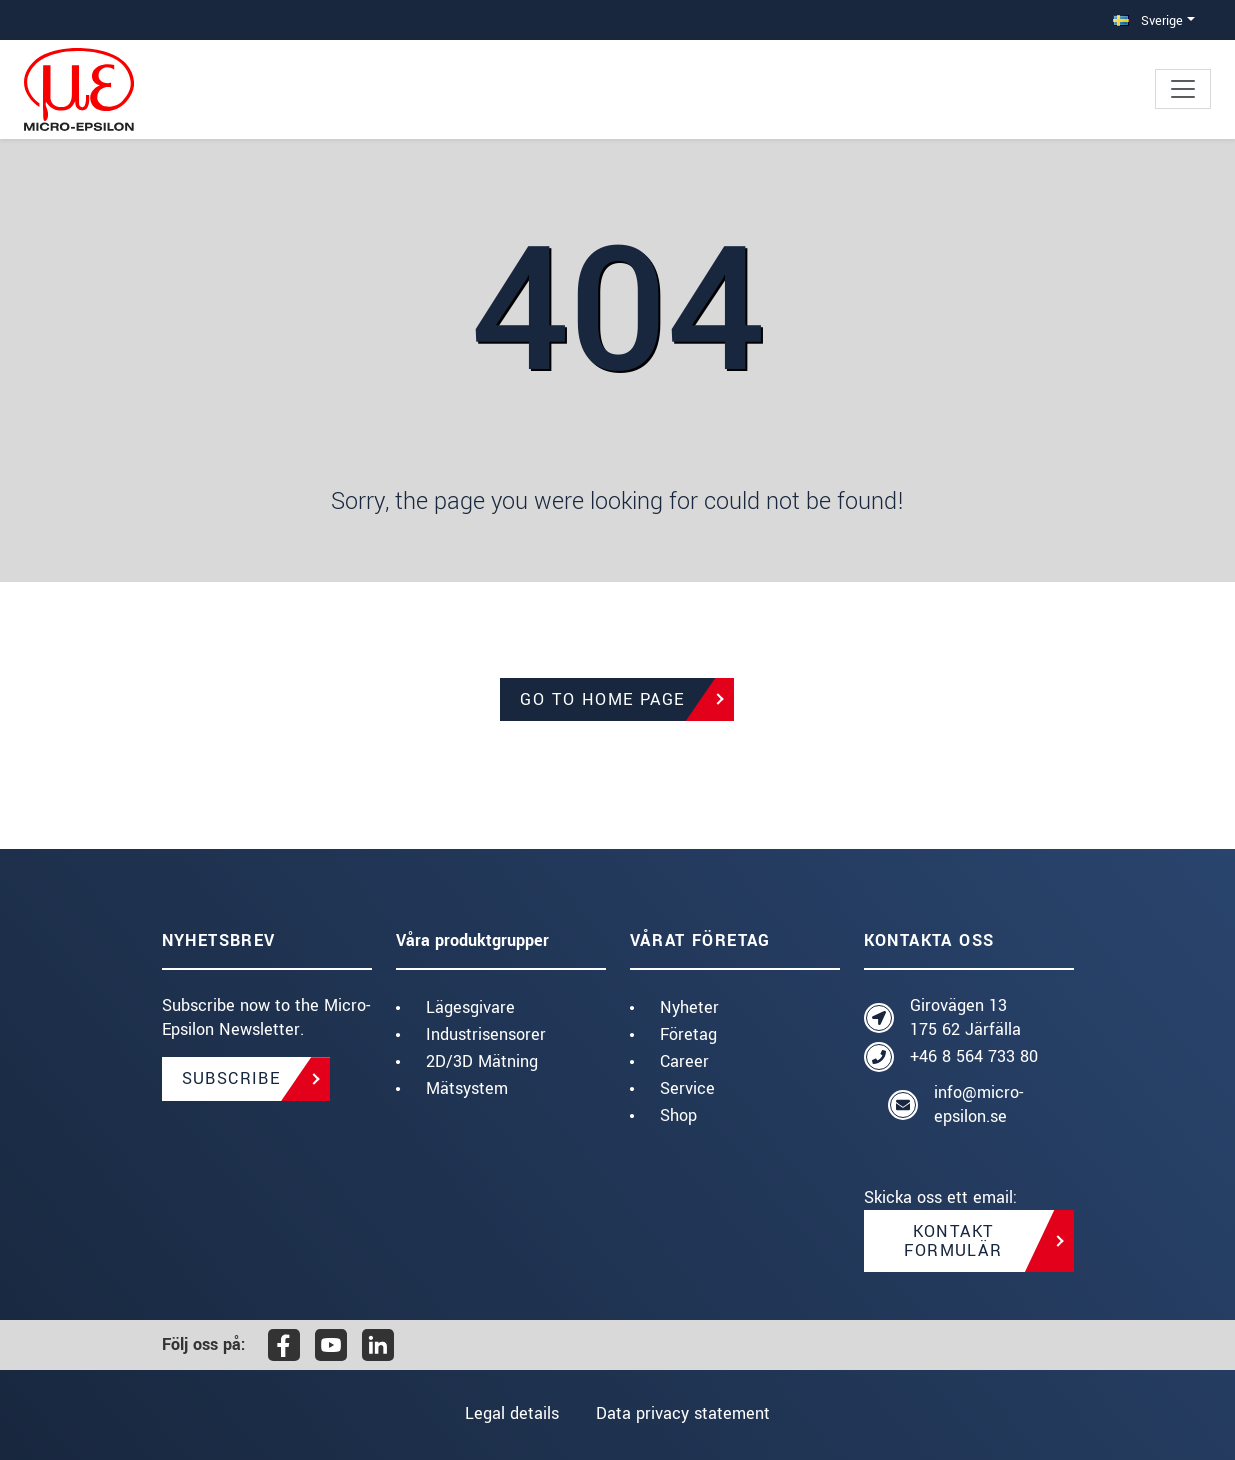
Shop (678, 1115)
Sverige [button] (1148, 20)
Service (687, 1088)
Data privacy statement (684, 1413)
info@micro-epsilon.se (978, 1104)
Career (684, 1061)
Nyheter (689, 1007)
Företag (688, 1034)
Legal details (511, 1413)
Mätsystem (467, 1088)
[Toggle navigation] (1183, 89)
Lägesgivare (470, 1007)
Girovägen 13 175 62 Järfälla (965, 1017)
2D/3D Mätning (482, 1061)
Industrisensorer (486, 1034)
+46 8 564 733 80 (974, 1056)
